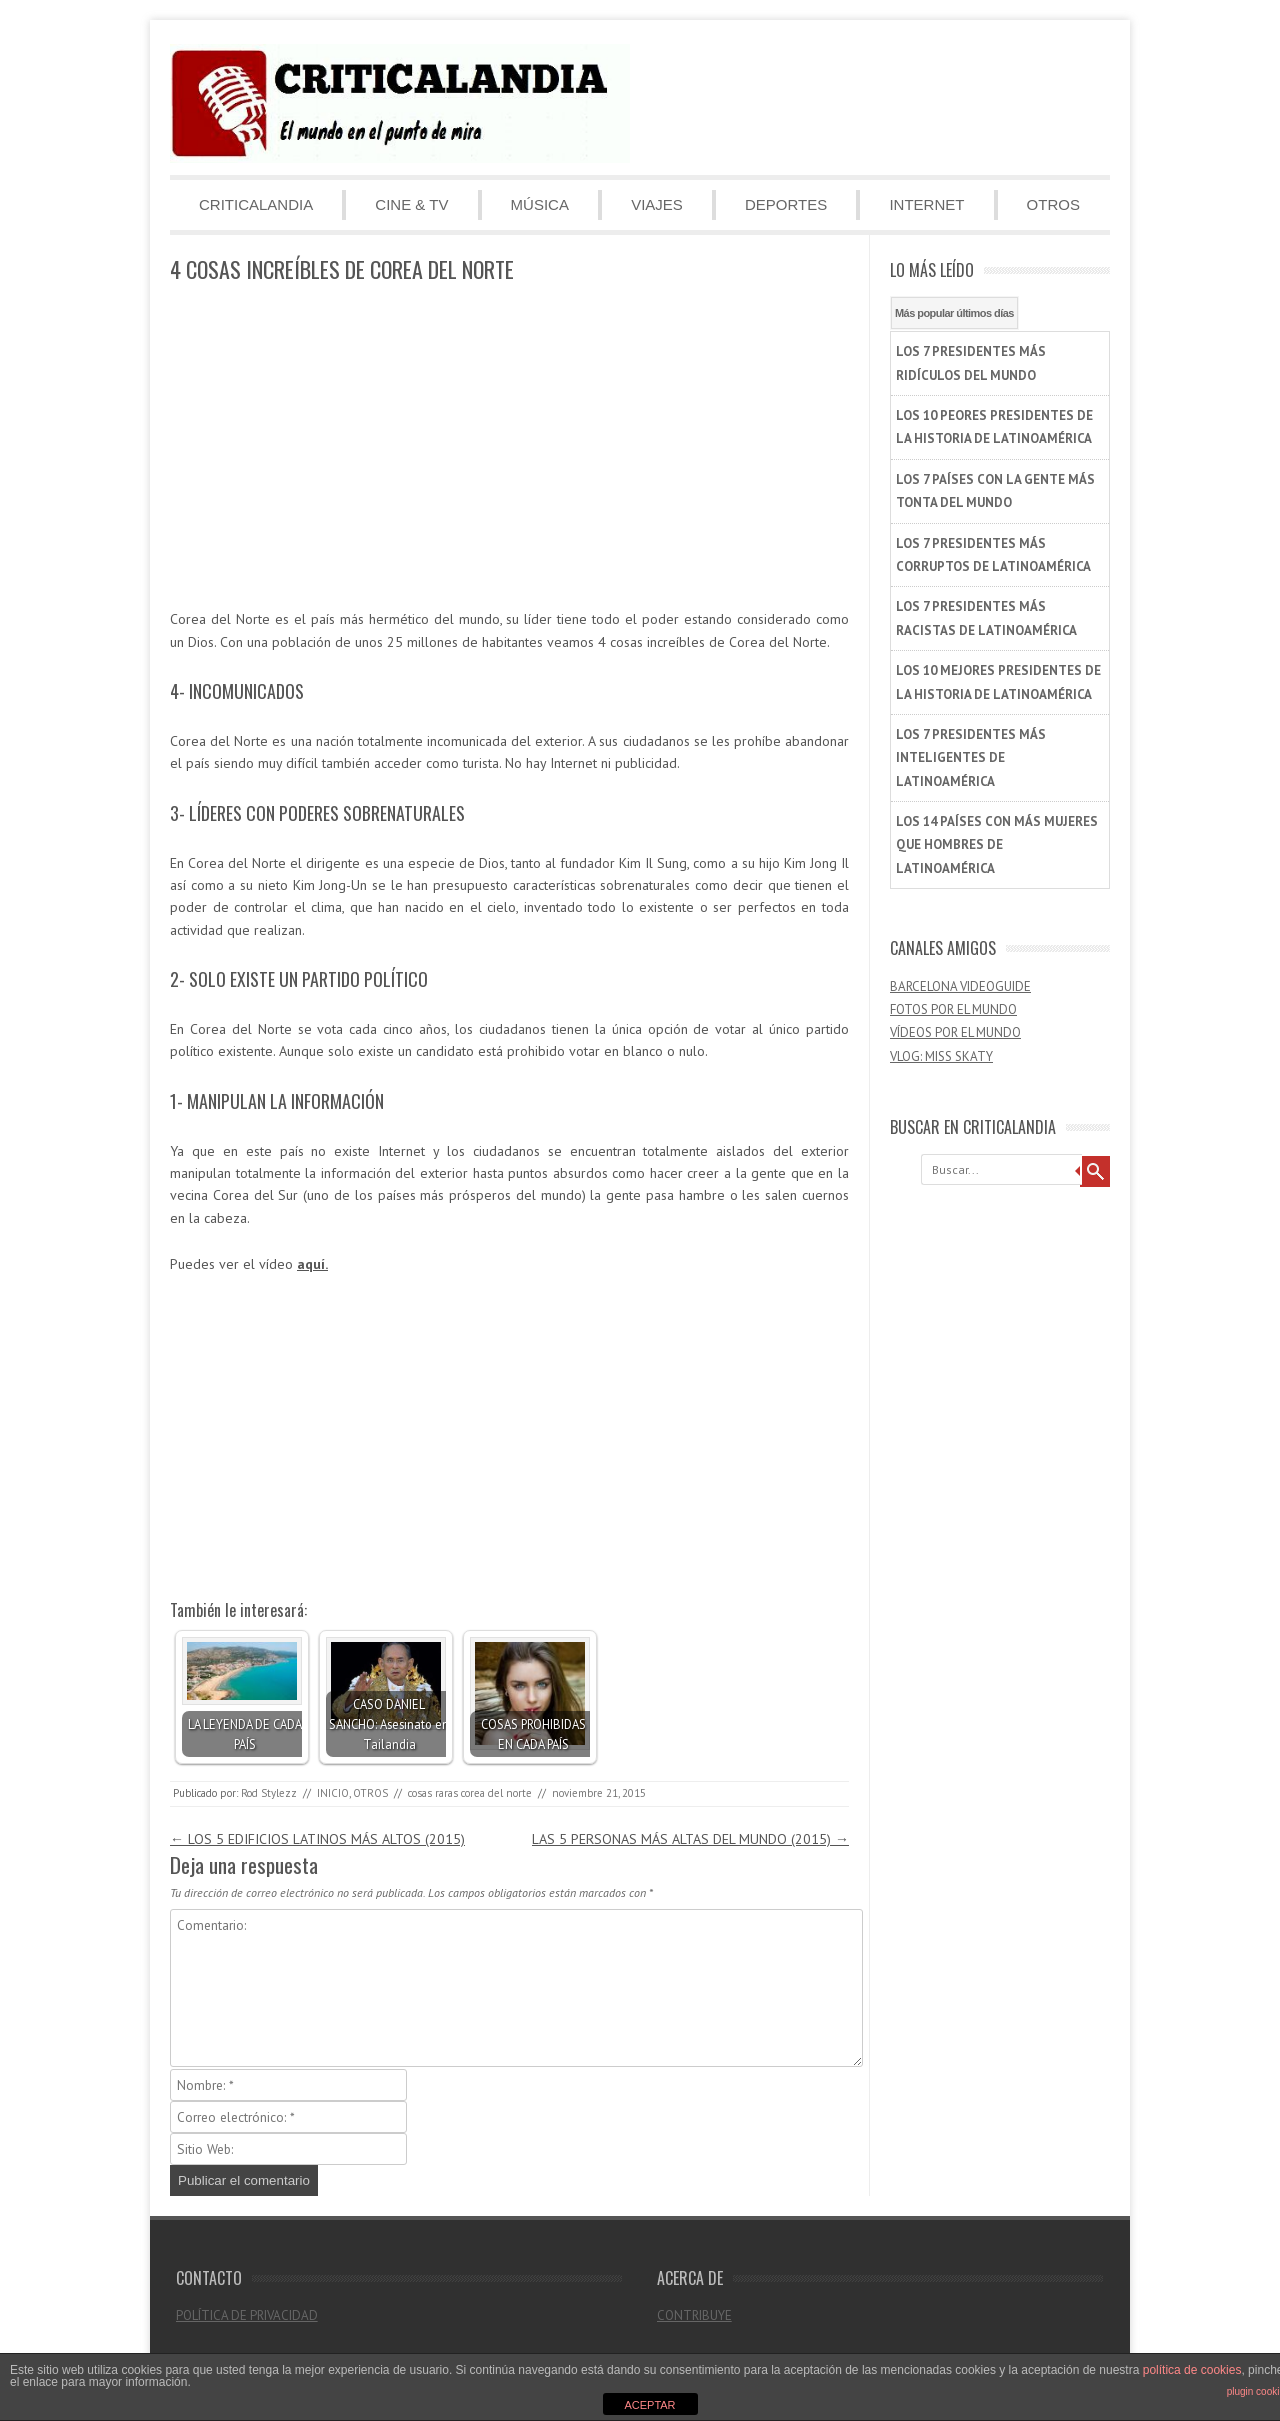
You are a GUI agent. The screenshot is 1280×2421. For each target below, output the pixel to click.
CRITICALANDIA (256, 204)
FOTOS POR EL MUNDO (953, 1009)
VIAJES (657, 204)
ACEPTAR (649, 2405)
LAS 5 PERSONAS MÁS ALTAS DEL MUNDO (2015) (690, 1839)
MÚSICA (540, 204)
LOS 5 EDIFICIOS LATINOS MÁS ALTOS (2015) (317, 1839)
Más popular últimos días (954, 313)
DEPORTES (786, 204)
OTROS (1053, 204)
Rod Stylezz (269, 1793)
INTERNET (926, 204)
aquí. (312, 1264)
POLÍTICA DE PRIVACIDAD (247, 2315)
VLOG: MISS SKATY (941, 1056)
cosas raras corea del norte (470, 1793)
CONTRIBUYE (694, 2315)
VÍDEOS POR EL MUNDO (955, 1032)
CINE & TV (411, 204)
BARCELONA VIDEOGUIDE (960, 986)
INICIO (333, 1793)
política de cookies (1192, 2370)
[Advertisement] (509, 447)
